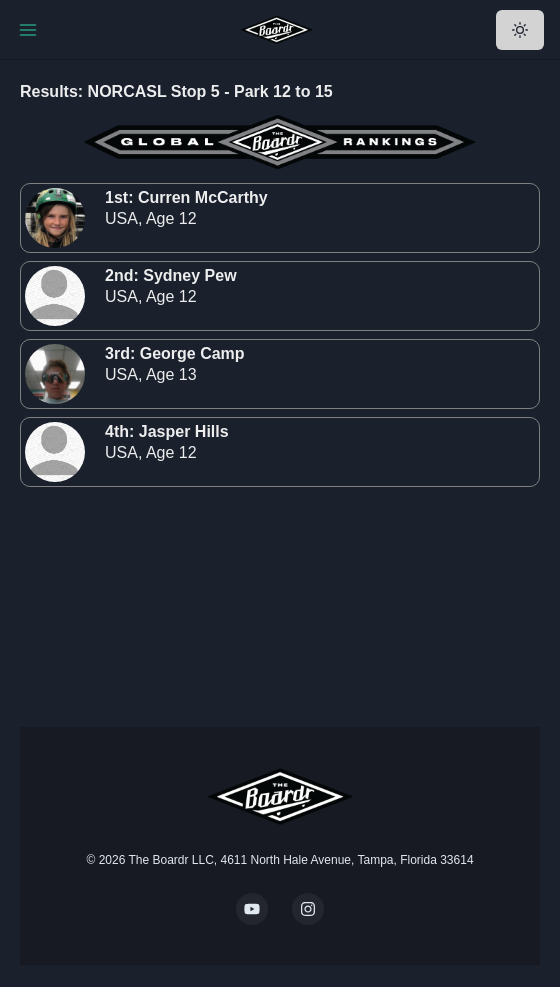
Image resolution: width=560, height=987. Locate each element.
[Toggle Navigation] (28, 30)
